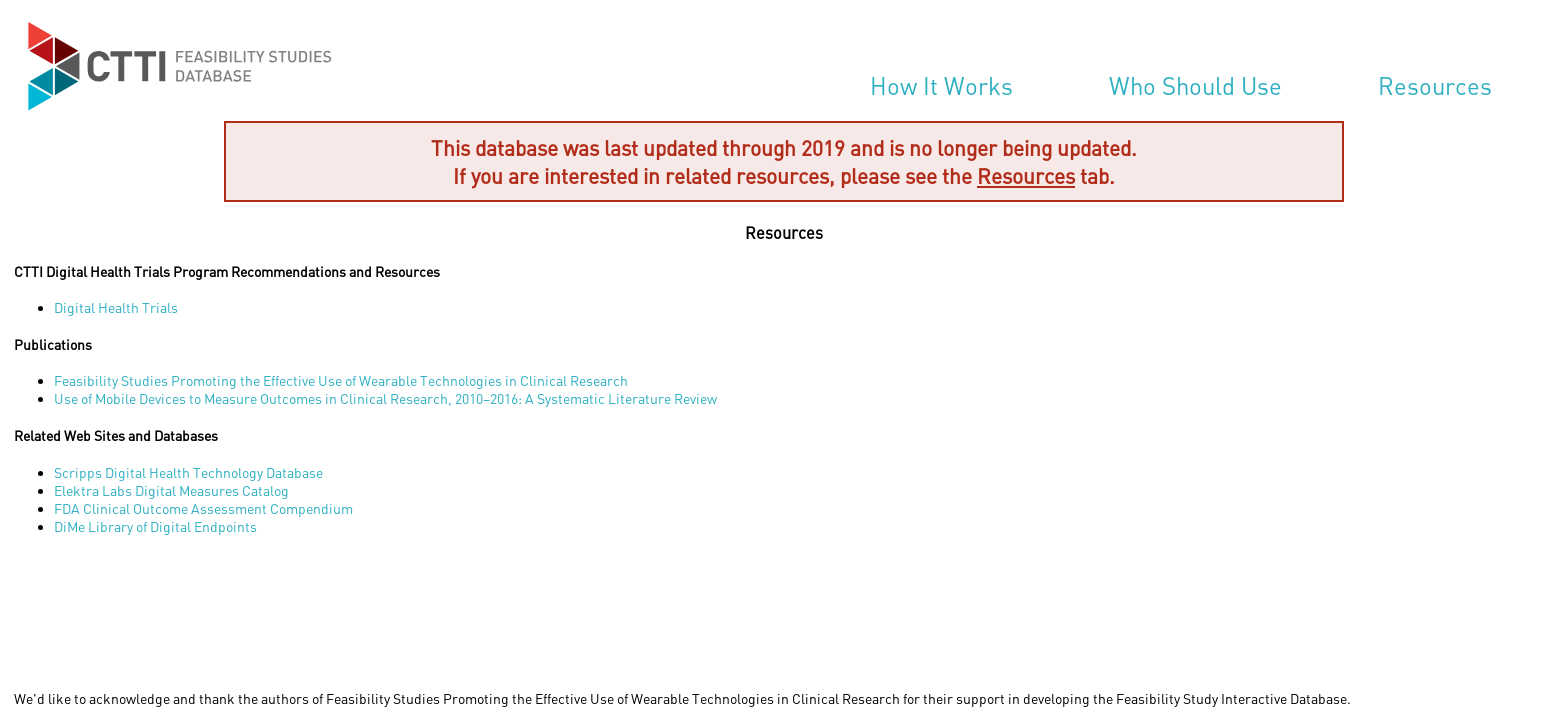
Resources (1435, 85)
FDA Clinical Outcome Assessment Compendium (203, 508)
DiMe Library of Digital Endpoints (155, 526)
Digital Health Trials (116, 307)
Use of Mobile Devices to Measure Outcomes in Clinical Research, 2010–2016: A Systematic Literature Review (385, 398)
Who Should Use (1195, 85)
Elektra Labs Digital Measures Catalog (171, 490)
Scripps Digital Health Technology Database (188, 472)
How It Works (941, 85)
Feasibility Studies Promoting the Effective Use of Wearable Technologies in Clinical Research (341, 380)
